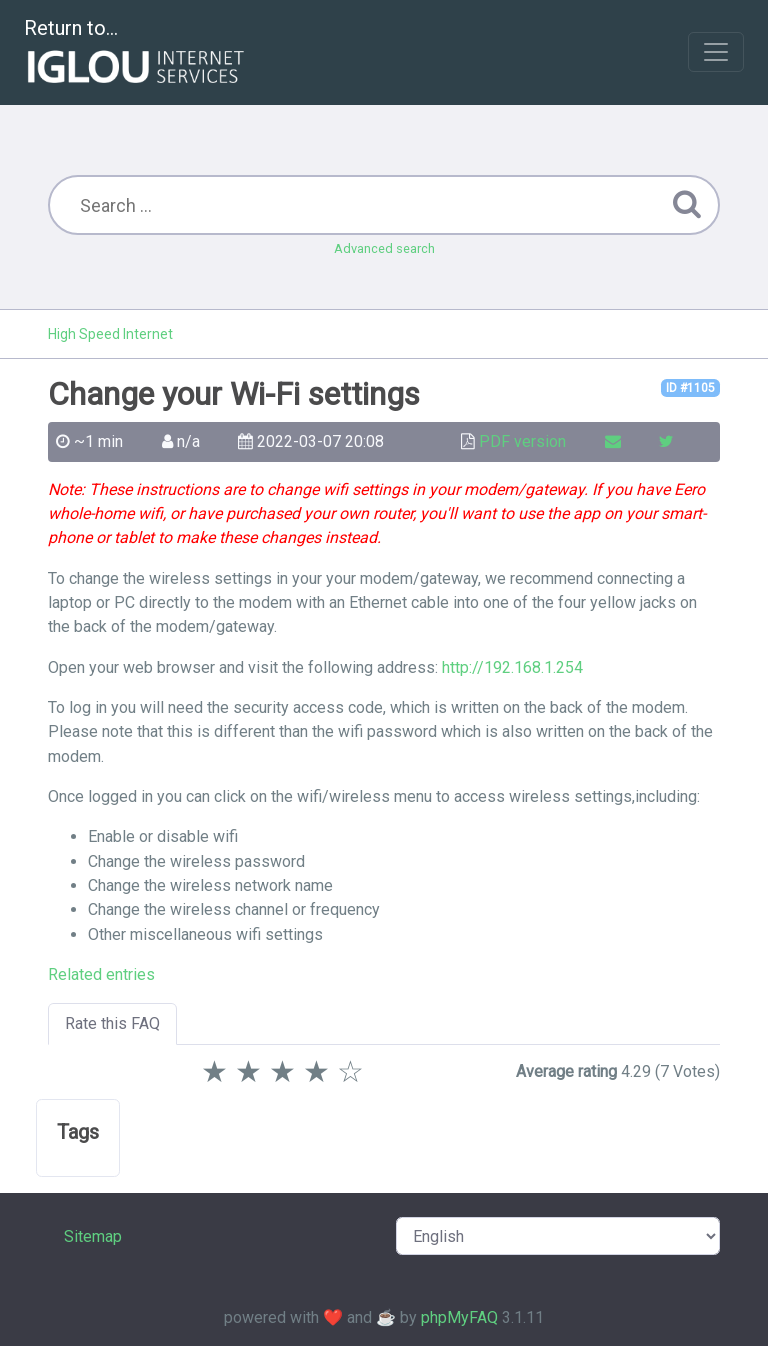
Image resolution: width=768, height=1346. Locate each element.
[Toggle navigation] (716, 52)
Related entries (101, 974)
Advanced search (384, 248)
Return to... (136, 53)
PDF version (522, 441)
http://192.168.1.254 (512, 667)
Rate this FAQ (112, 1023)
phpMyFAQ (459, 1317)
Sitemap (93, 1236)
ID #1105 (690, 388)
